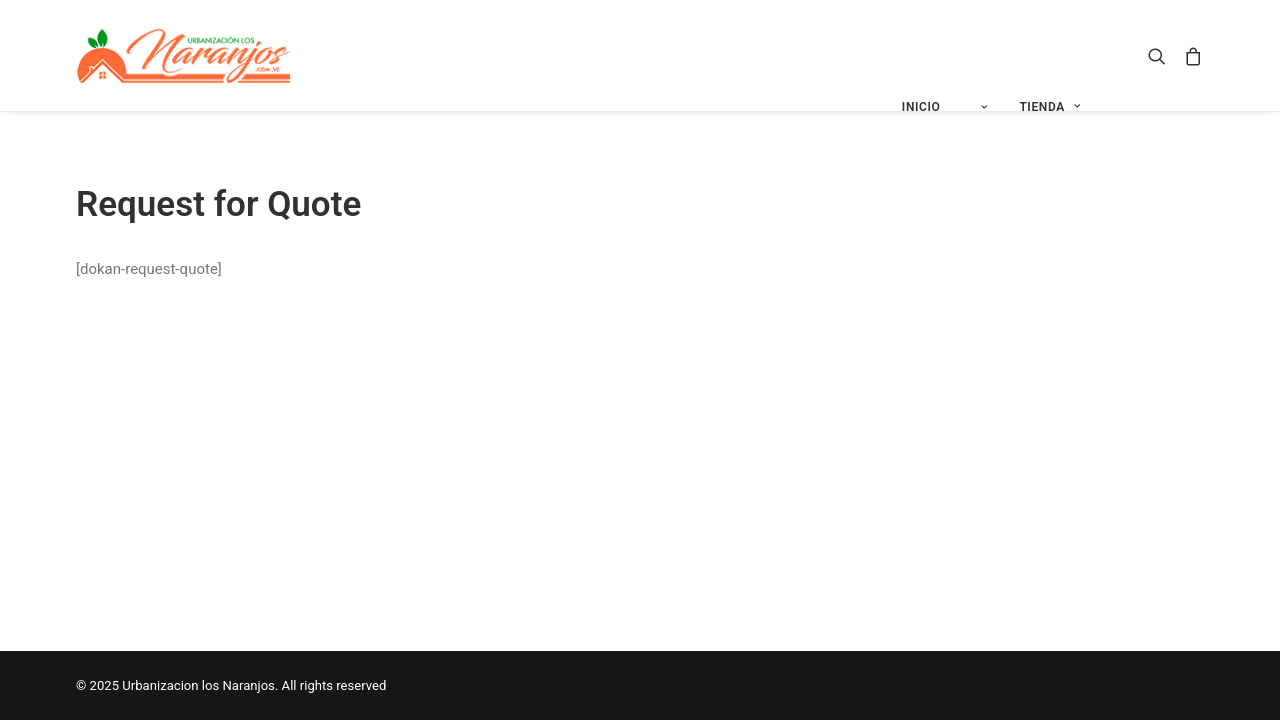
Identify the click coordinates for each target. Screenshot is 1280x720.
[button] (1161, 55)
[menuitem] (921, 107)
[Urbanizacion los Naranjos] (184, 55)
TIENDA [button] (1049, 107)
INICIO (921, 107)
